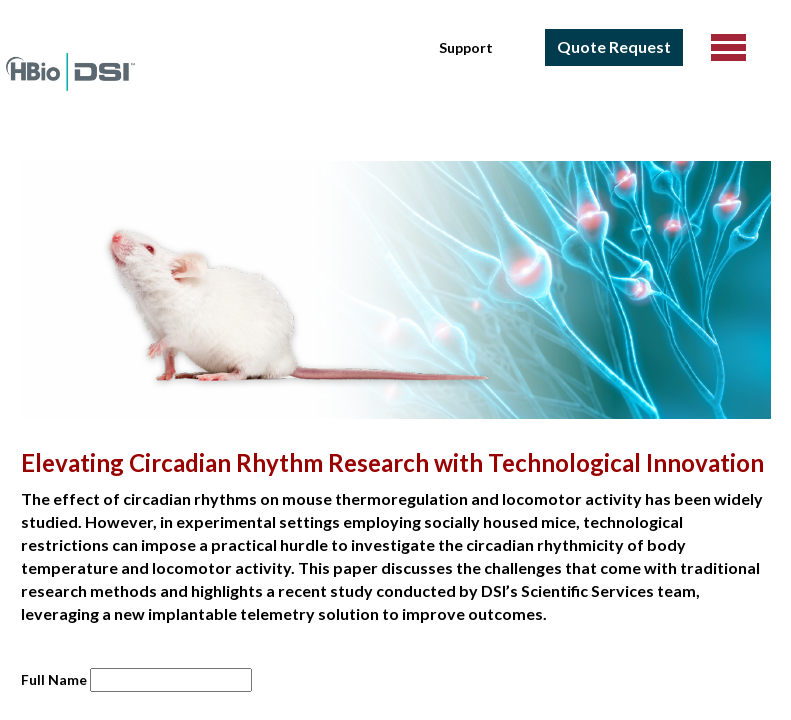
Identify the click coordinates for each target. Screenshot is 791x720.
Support (466, 47)
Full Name (54, 679)
